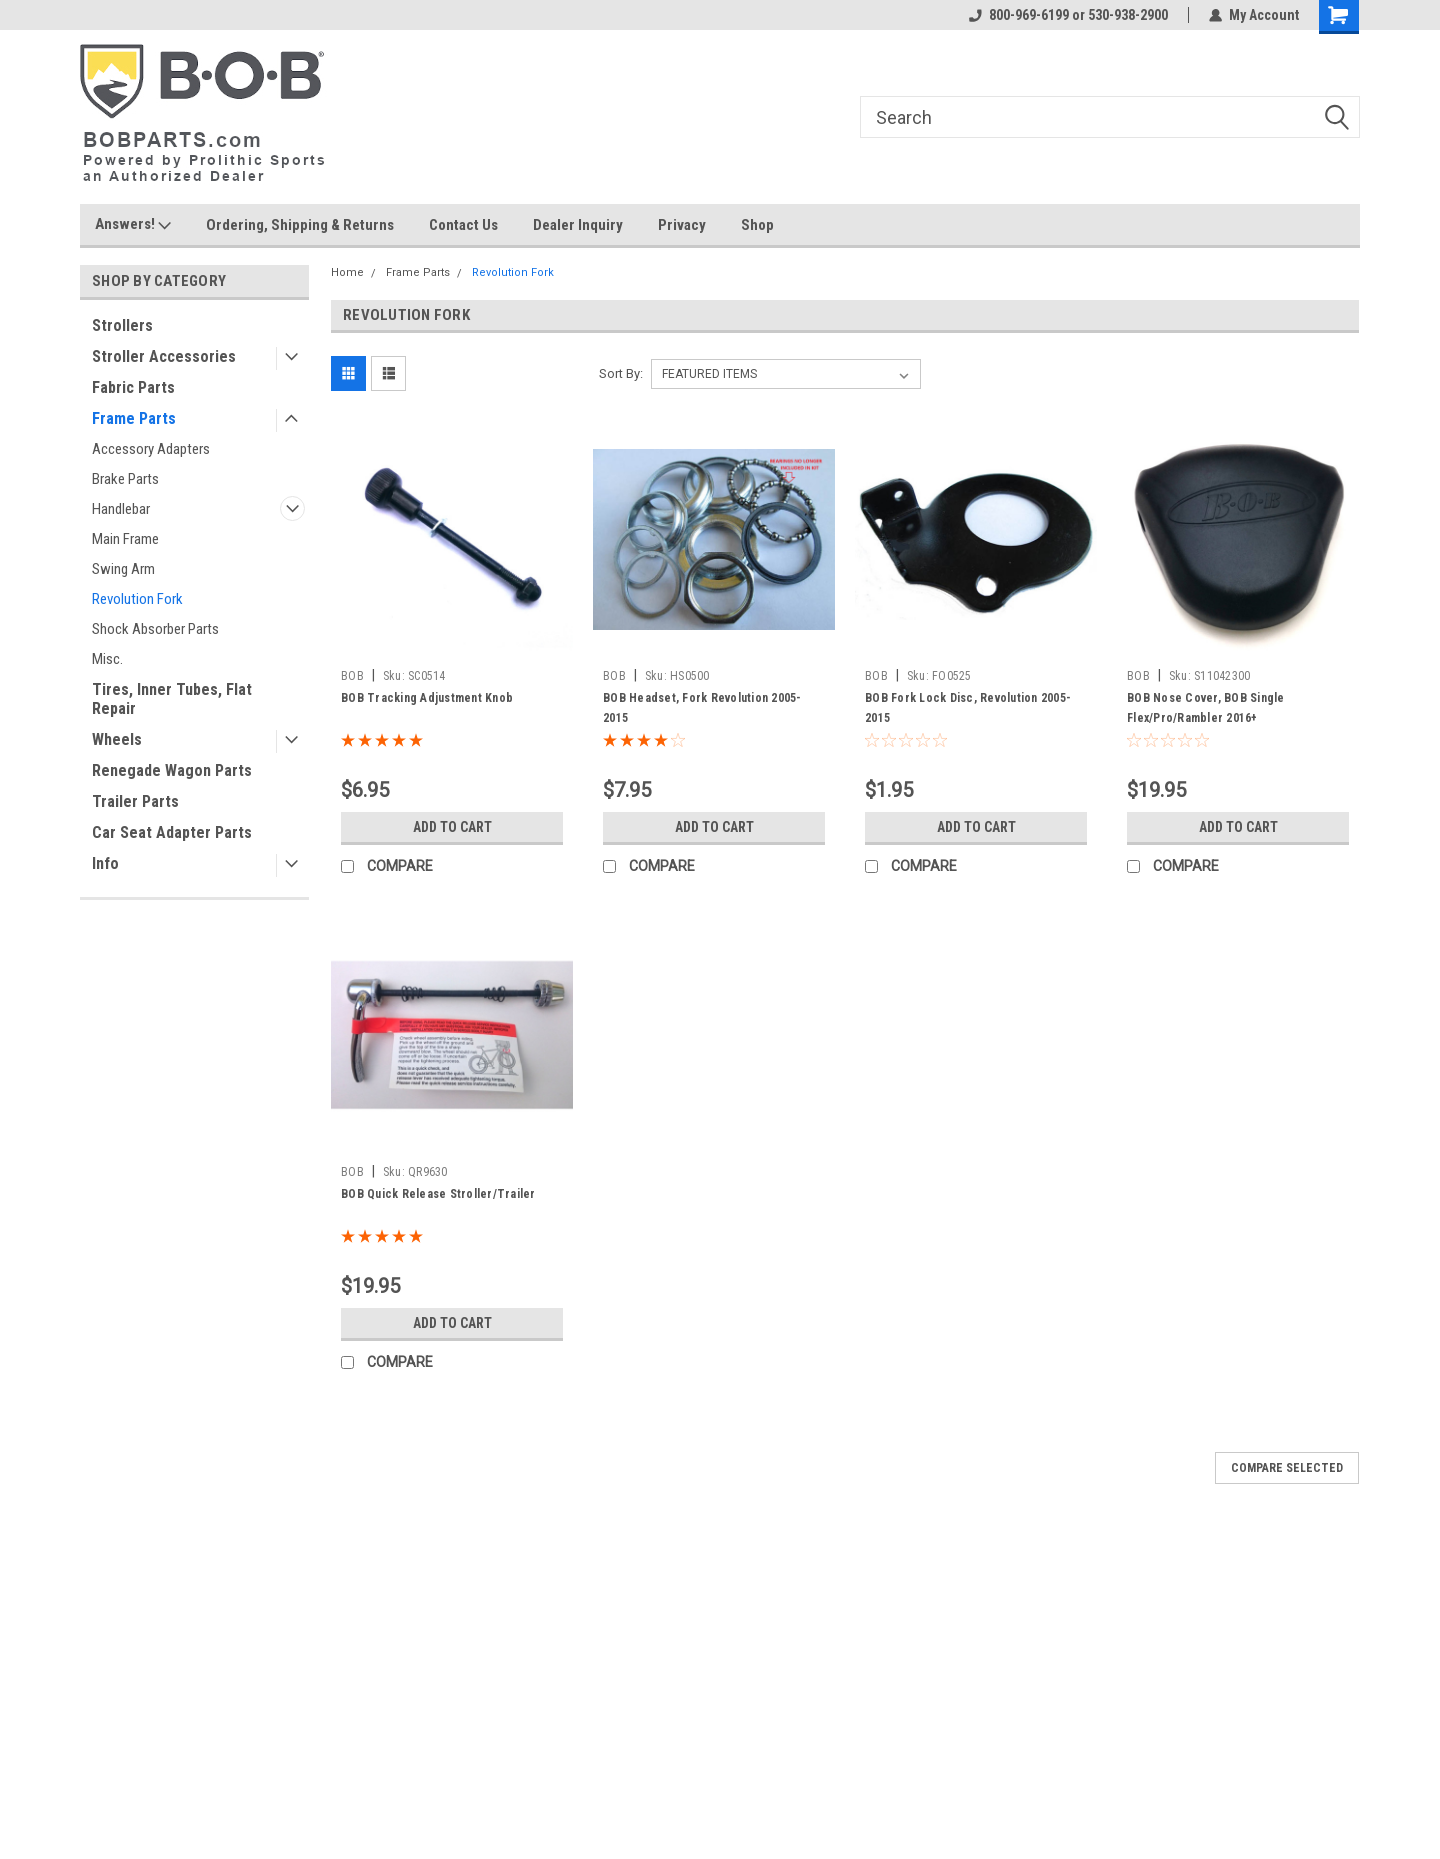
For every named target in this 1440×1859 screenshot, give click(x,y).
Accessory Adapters (151, 449)
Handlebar (121, 509)
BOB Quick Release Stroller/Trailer (438, 1194)
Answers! (133, 225)
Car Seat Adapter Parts (172, 832)
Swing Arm (123, 569)
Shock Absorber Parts (155, 629)
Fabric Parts (133, 387)
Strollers (122, 325)
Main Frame (125, 539)
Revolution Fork (137, 599)
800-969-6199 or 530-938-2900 (1068, 15)
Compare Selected (1287, 1468)
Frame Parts (134, 418)
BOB (352, 676)
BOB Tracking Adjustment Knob (427, 698)
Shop (757, 225)
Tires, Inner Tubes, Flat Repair (172, 699)
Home (347, 272)
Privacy (682, 225)
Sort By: (621, 373)
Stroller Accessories (164, 356)
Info (105, 863)
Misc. (107, 659)
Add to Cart (452, 827)
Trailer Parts (135, 801)
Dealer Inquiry (578, 225)
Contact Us (463, 225)
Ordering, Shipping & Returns (300, 225)
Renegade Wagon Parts (172, 770)
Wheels (117, 739)
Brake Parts (125, 479)
